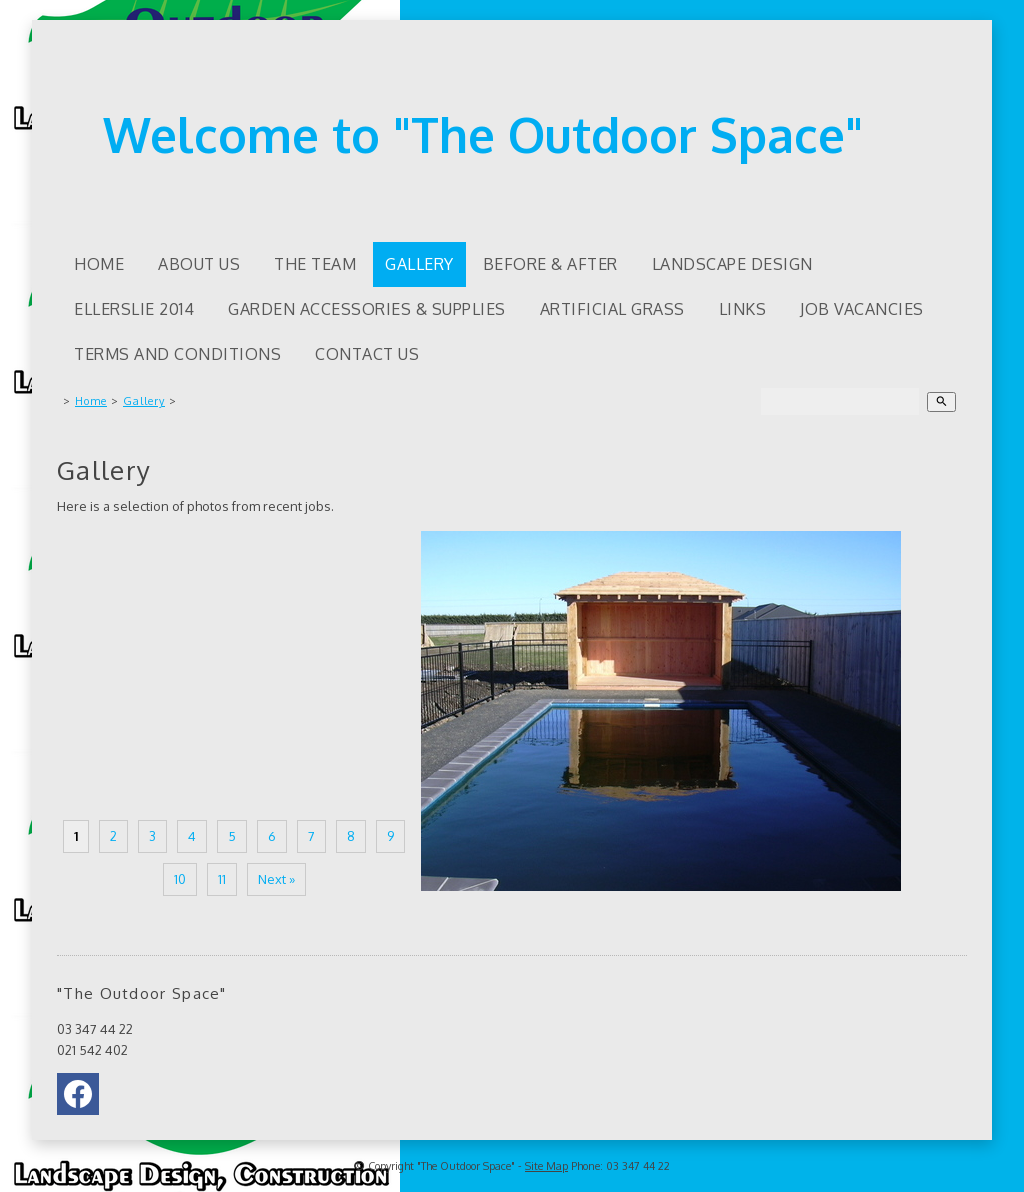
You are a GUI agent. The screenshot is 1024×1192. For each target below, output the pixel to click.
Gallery (419, 264)
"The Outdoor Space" (466, 1166)
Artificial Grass (612, 309)
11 (222, 879)
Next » (276, 879)
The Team (315, 264)
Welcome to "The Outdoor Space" (483, 134)
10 (180, 879)
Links (743, 309)
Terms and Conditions (177, 354)
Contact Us (367, 354)
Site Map (546, 1166)
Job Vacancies (862, 309)
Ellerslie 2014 (134, 309)
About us (199, 264)
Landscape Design (732, 264)
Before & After (550, 264)
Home (99, 264)
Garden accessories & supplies (367, 309)
